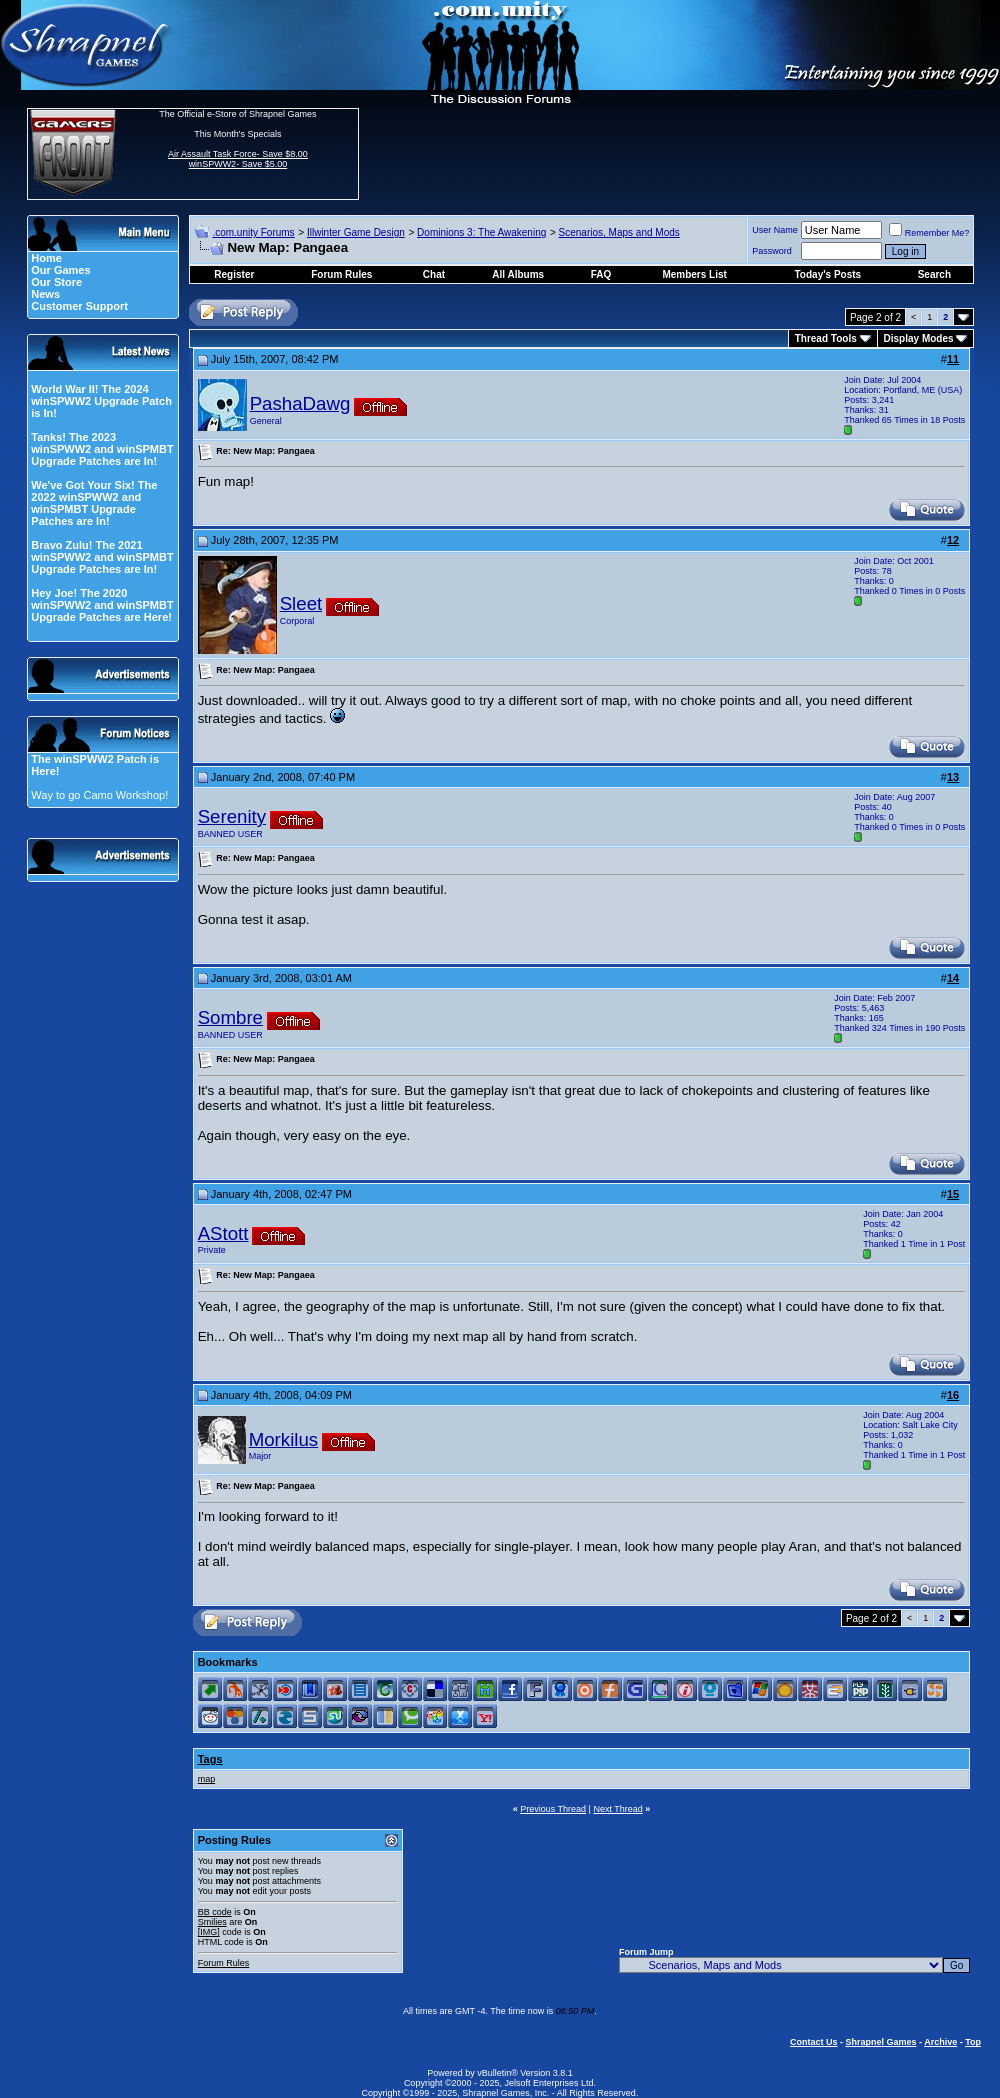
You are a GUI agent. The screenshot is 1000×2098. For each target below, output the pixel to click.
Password (772, 251)
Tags (210, 1759)
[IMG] (209, 1932)
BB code (215, 1912)
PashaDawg (300, 403)
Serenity (232, 816)
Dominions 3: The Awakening (481, 232)
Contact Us (814, 2042)
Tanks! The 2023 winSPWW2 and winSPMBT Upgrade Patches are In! (102, 449)
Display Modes (919, 338)
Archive (940, 2042)
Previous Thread (553, 1809)
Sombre (230, 1017)
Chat (434, 274)
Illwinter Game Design (356, 232)
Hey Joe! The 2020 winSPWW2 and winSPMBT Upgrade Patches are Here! (102, 605)
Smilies (212, 1922)
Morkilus (283, 1439)
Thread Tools (826, 338)
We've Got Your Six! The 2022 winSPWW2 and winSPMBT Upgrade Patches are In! (94, 503)
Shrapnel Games (880, 2042)
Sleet (301, 603)
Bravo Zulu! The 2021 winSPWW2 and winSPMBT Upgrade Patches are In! (102, 557)
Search (934, 274)
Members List (694, 274)
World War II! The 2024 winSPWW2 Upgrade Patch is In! (101, 401)
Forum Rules (224, 1963)
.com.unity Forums (253, 232)
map (207, 1779)
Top (973, 2042)
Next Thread (617, 1809)
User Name (775, 230)
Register (234, 274)
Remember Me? (929, 233)
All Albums (518, 274)
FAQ (601, 274)
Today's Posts (828, 274)
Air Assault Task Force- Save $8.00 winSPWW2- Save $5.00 (238, 159)
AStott (223, 1233)
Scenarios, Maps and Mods (619, 232)
